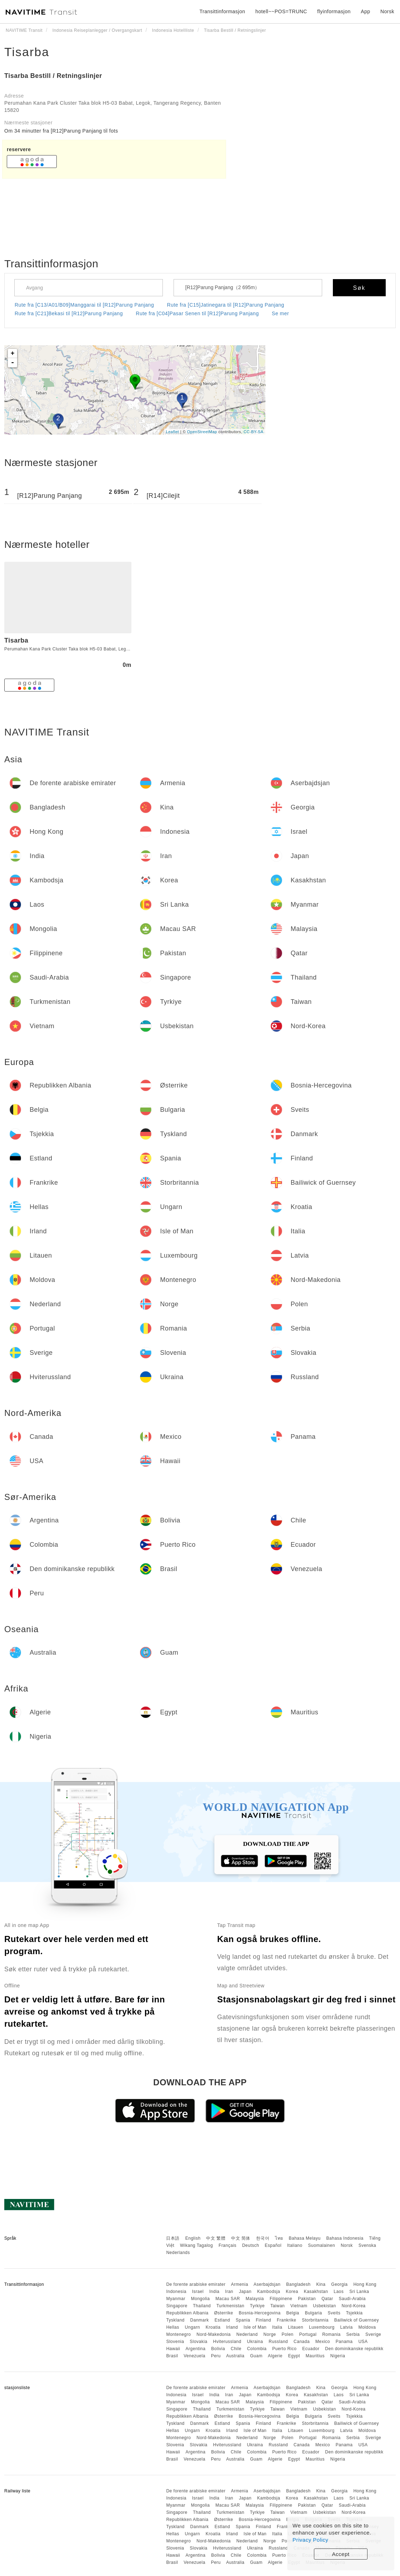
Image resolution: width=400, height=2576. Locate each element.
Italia (277, 2327)
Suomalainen (321, 2245)
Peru (216, 2355)
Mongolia (200, 2298)
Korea (292, 2291)
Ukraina (255, 2341)
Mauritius (315, 2355)
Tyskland (175, 2320)
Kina (320, 2284)
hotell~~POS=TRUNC (281, 11)
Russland (278, 2341)
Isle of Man (255, 2327)
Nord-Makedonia (213, 2334)
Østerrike (223, 2312)
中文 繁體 (215, 2238)
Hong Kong (364, 2284)
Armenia (239, 2284)
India (214, 2291)
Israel (198, 2291)
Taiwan (277, 2305)
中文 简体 (240, 2238)
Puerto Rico (284, 2348)
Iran (229, 2291)
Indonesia (176, 2291)
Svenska (367, 2245)
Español (273, 2245)
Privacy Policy (310, 2540)
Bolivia (218, 2348)
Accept (341, 2554)
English (193, 2238)
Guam (256, 2355)
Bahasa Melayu (305, 2238)
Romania (331, 2334)
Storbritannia (315, 2320)
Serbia (353, 2334)
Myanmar (175, 2298)
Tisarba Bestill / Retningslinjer (53, 75)
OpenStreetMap (202, 432)
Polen (288, 2334)
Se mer (280, 313)
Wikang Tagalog (196, 2245)
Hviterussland (227, 2341)
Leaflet (172, 432)
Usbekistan (324, 2305)
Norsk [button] (387, 11)
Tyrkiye (257, 2305)
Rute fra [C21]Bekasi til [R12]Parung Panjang (69, 313)
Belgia (292, 2312)
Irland (232, 2327)
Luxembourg (322, 2327)
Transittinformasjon (222, 11)
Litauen (295, 2327)
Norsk (347, 2245)
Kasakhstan (316, 2291)
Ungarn (192, 2327)
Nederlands (178, 2252)
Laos (339, 2291)
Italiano (294, 2245)
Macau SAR (227, 2298)
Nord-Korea (353, 2305)
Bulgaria (313, 2312)
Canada (302, 2341)
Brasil (172, 2355)
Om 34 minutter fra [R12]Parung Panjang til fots (61, 131)
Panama (344, 2341)
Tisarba (26, 52)
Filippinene (281, 2298)
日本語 (173, 2238)
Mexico (322, 2341)
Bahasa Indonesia (345, 2238)
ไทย (279, 2238)
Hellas (172, 2327)
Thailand (202, 2305)
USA (363, 2341)
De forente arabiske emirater (195, 2284)
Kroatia (213, 2327)
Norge (270, 2334)
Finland (263, 2320)
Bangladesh (298, 2284)
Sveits (334, 2312)
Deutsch (250, 2245)
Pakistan (307, 2298)
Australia (235, 2355)
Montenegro (178, 2334)
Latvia (346, 2327)
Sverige (373, 2334)
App (365, 11)
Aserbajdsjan (267, 2284)
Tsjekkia (354, 2312)
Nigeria (337, 2355)
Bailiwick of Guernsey (356, 2320)
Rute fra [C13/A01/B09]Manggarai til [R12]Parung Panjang (84, 305)
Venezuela (194, 2355)
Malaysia (255, 2298)
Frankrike (286, 2320)
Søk (359, 288)
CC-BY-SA (254, 432)
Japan (245, 2291)
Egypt (294, 2355)
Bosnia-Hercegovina (260, 2312)
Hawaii (173, 2348)
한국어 (263, 2238)
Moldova (367, 2327)
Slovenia (175, 2341)
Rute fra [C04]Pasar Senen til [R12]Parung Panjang (197, 313)
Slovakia (198, 2341)
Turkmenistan (230, 2305)
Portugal (308, 2334)
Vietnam (298, 2305)
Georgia (339, 2284)
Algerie (275, 2355)
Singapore (176, 2305)
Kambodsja (268, 2291)
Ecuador (310, 2348)
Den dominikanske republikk (354, 2348)
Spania (243, 2320)
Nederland (247, 2334)
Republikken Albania (187, 2312)
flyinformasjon (333, 11)
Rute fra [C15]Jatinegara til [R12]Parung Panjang (225, 305)
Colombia (257, 2348)
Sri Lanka (359, 2291)
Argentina (196, 2348)
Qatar (327, 2298)
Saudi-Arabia (352, 2298)
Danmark (199, 2320)
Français (227, 2245)
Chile (236, 2348)
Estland (222, 2320)
